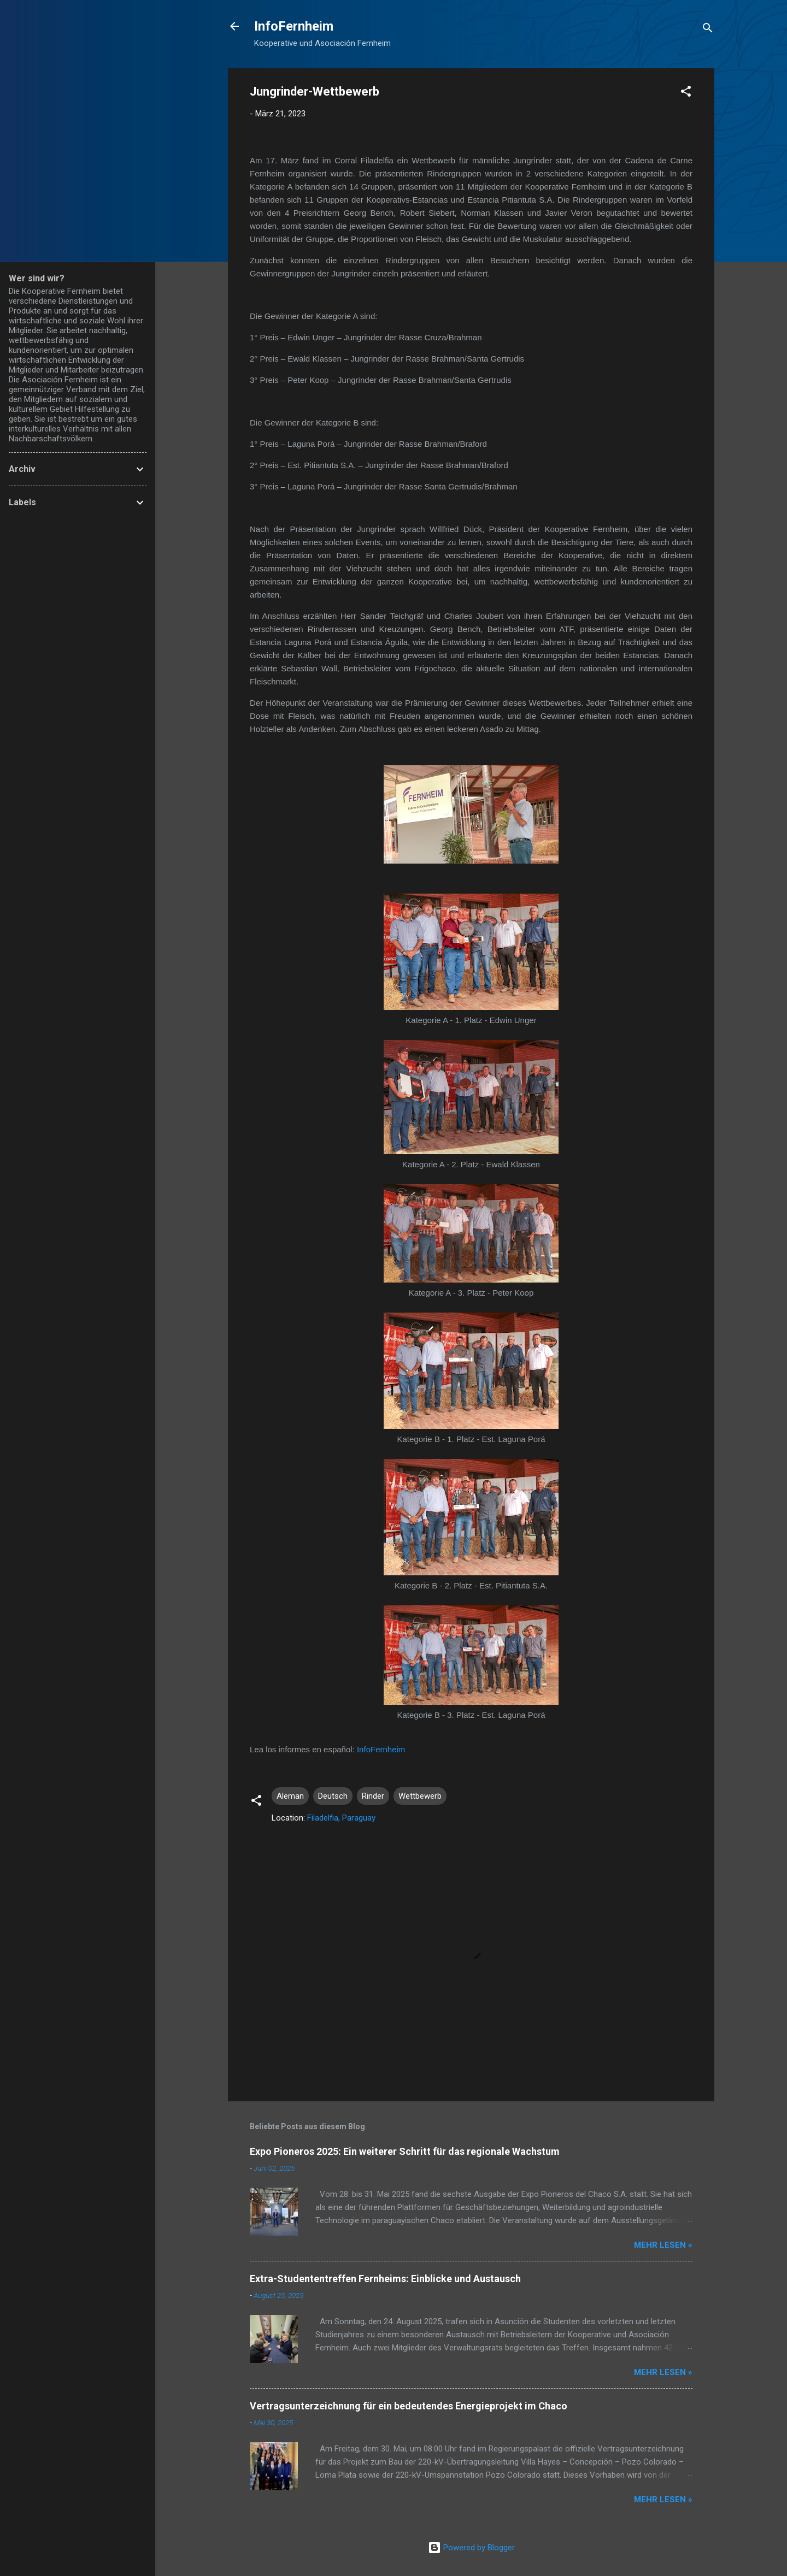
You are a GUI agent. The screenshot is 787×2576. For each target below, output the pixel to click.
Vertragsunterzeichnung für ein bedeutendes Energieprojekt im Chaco (408, 2406)
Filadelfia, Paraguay (341, 1818)
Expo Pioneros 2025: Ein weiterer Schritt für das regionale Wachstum (405, 2151)
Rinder (373, 1796)
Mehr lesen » (663, 2245)
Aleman (290, 1796)
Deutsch (333, 1796)
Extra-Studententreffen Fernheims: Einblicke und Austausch (385, 2278)
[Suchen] (707, 29)
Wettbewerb (420, 1796)
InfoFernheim (293, 26)
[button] (685, 93)
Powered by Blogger (471, 2548)
